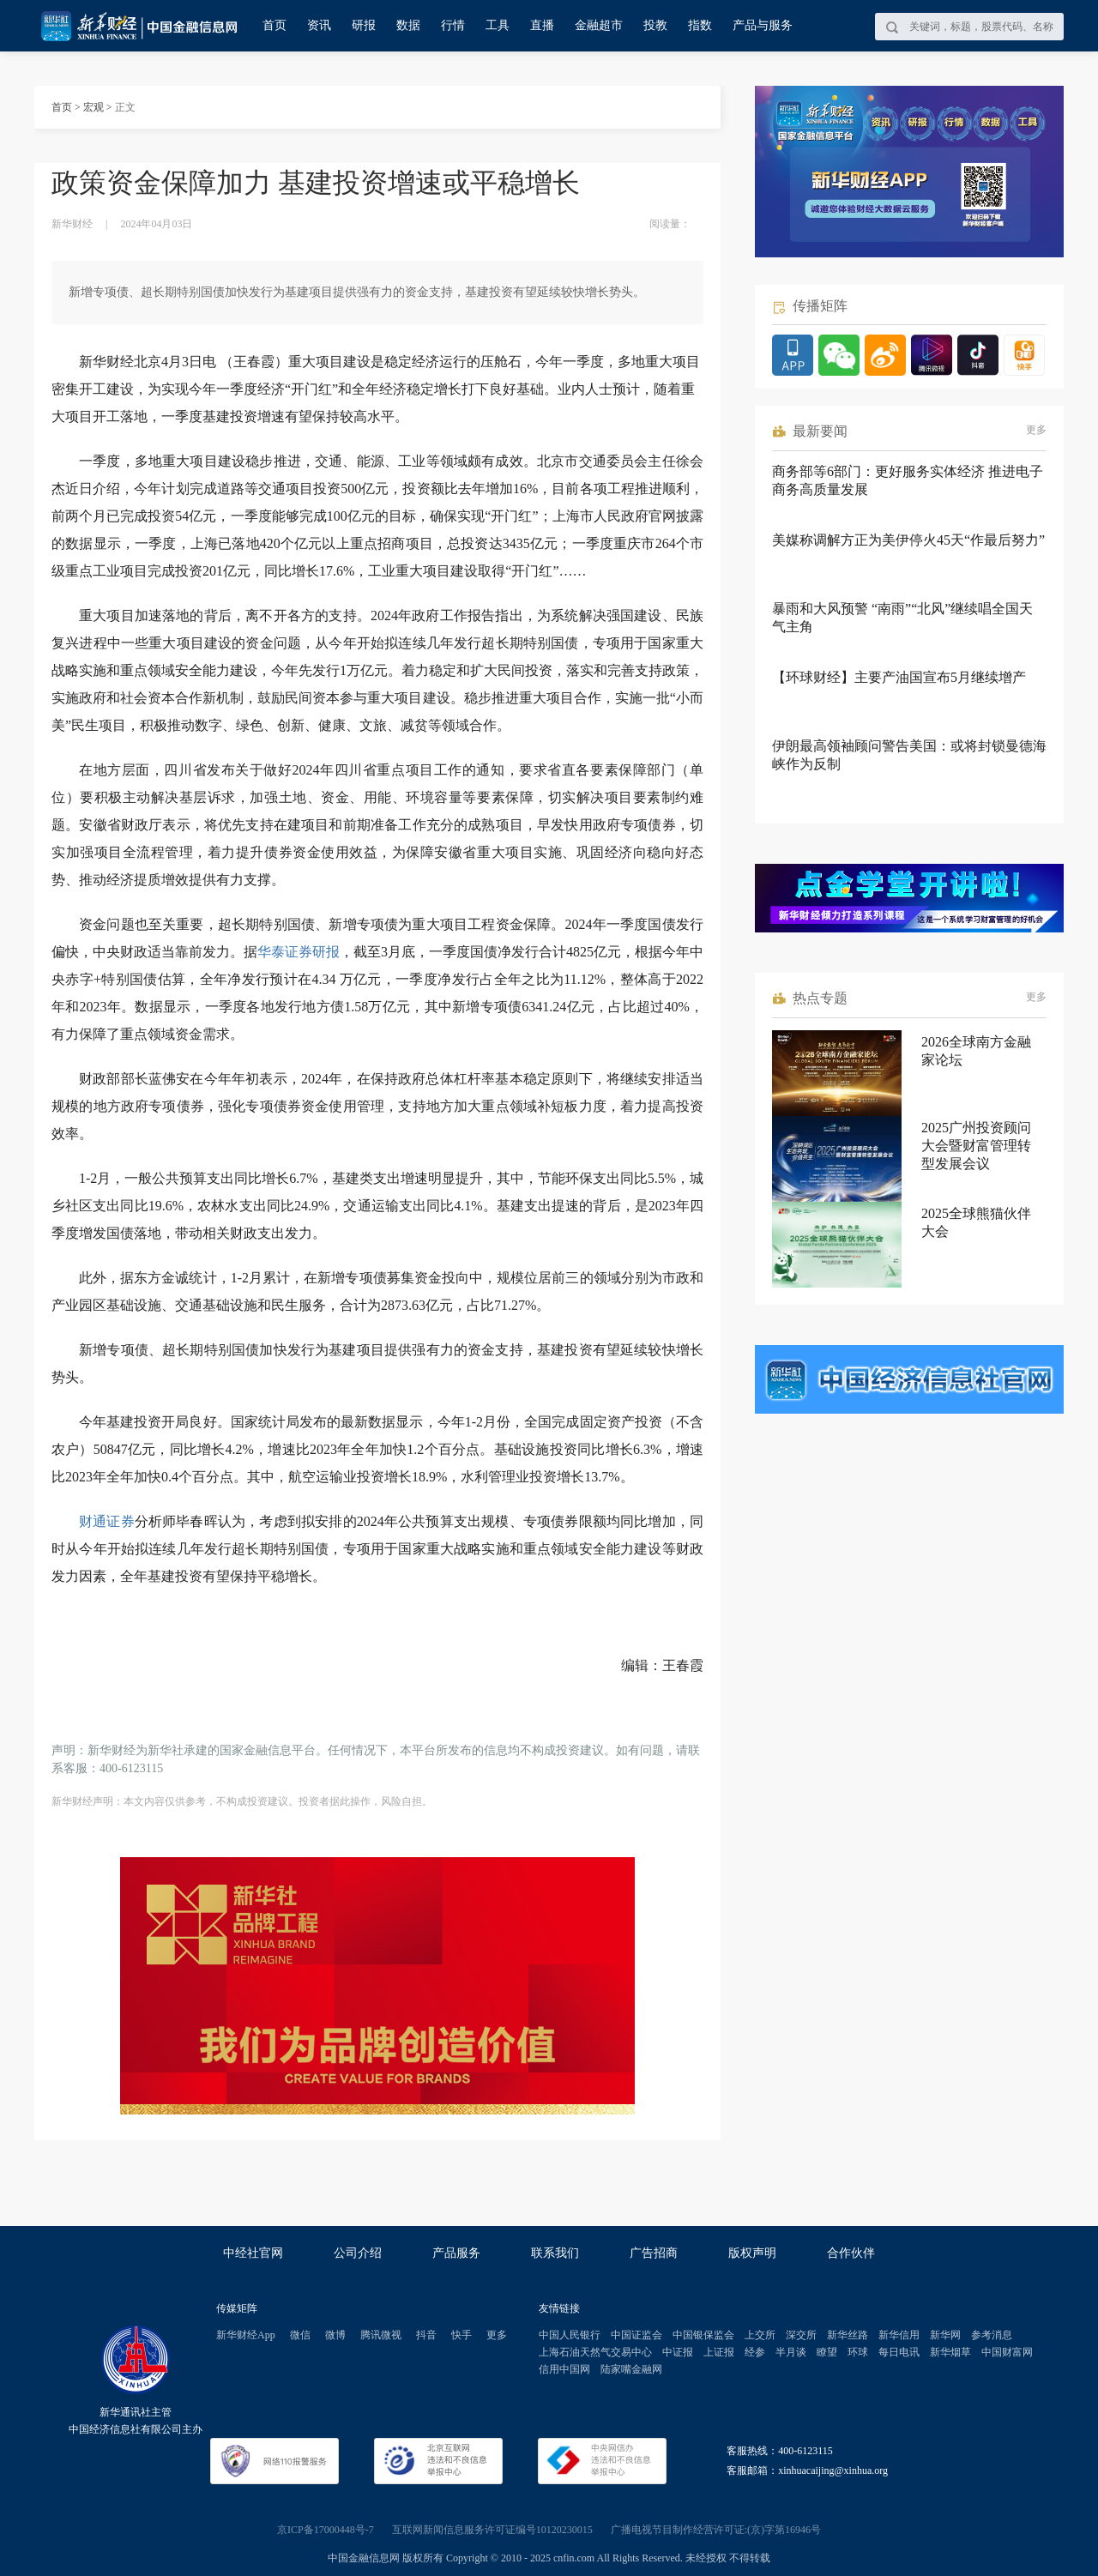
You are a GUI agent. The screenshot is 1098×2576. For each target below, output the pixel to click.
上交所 (760, 2335)
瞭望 (827, 2352)
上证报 (718, 2352)
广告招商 (654, 2253)
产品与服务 (763, 25)
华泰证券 (284, 951)
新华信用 (899, 2335)
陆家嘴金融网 (631, 2369)
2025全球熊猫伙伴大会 (976, 1222)
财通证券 (107, 1521)
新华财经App (245, 2335)
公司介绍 (358, 2253)
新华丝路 (847, 2335)
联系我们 (555, 2253)
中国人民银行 (569, 2335)
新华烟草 (950, 2352)
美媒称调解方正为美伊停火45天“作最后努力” (908, 540)
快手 (461, 2335)
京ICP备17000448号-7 (325, 2530)
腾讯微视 (380, 2335)
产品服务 (456, 2253)
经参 (755, 2352)
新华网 (945, 2335)
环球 (858, 2352)
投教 (655, 25)
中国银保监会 (703, 2335)
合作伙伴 (851, 2253)
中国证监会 (636, 2335)
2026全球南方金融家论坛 (976, 1051)
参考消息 (991, 2335)
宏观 (93, 107)
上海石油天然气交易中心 (595, 2352)
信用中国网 (564, 2369)
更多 (1036, 430)
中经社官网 (253, 2253)
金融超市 (599, 25)
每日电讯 (899, 2352)
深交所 (801, 2335)
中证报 (677, 2352)
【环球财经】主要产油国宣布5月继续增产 (899, 677)
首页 (274, 25)
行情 (453, 25)
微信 (300, 2335)
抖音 (426, 2335)
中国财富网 (1007, 2352)
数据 (408, 25)
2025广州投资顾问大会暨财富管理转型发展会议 (976, 1145)
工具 (498, 25)
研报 (364, 25)
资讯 (319, 25)
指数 (700, 25)
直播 (542, 25)
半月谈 (790, 2352)
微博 (335, 2335)
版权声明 (752, 2253)
